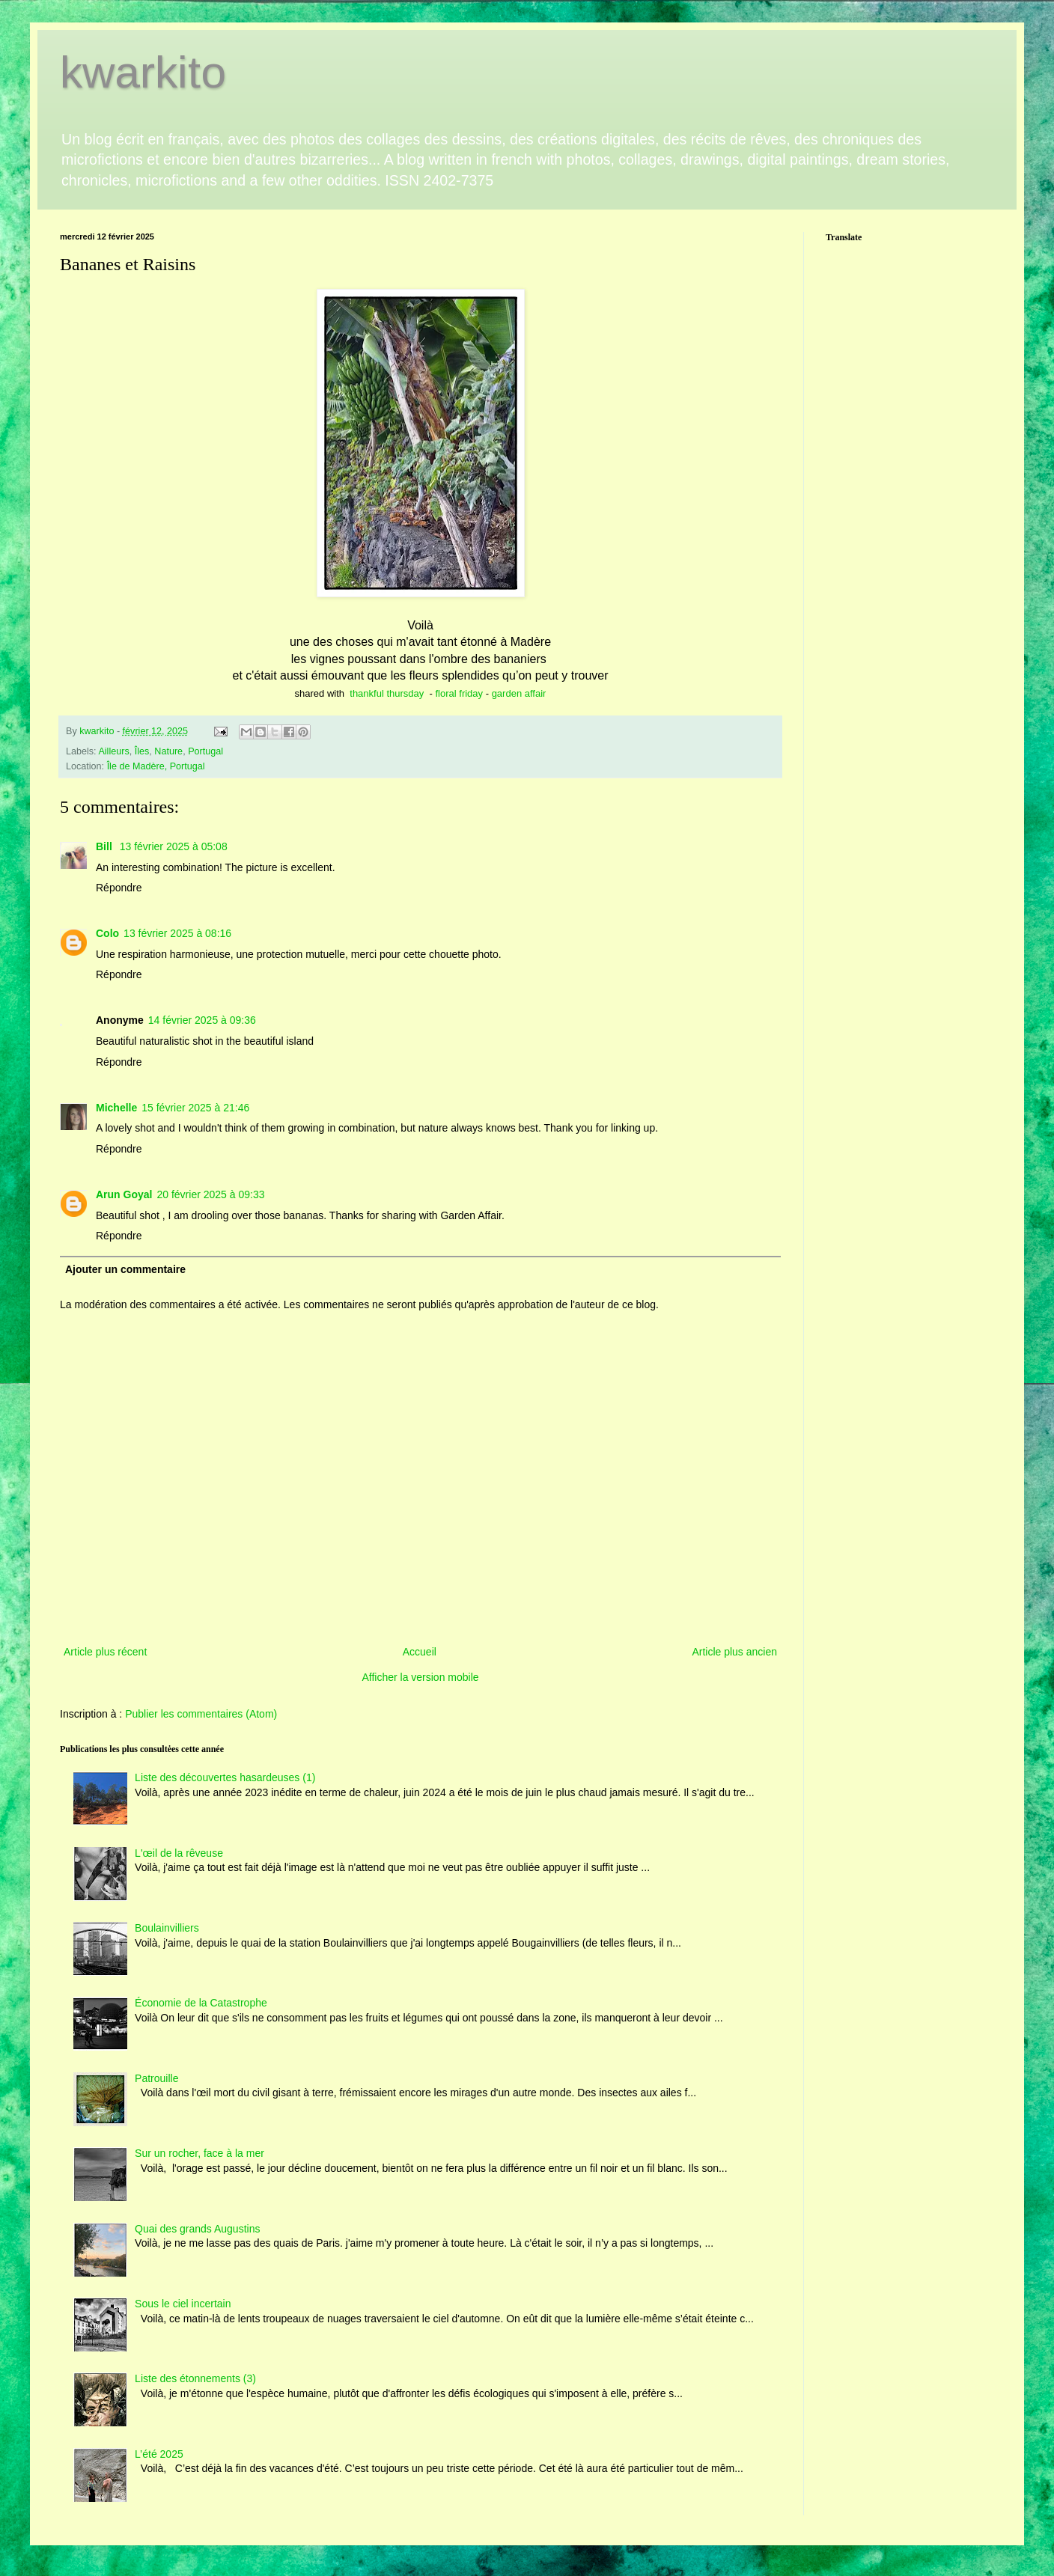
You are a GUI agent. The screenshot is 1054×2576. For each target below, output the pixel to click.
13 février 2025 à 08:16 (177, 933)
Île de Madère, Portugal (156, 766)
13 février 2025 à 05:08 (174, 846)
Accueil (419, 1652)
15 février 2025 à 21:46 (195, 1108)
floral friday (459, 693)
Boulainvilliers (167, 1928)
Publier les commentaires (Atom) (201, 1714)
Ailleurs (113, 751)
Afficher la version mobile (420, 1677)
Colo (107, 933)
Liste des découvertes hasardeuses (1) (225, 1777)
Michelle (116, 1108)
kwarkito (143, 72)
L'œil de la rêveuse (179, 1853)
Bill (105, 846)
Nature (168, 751)
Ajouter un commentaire (125, 1269)
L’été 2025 (159, 2454)
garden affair (519, 693)
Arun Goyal (124, 1194)
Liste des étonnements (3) (195, 2378)
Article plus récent (105, 1652)
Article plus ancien (734, 1652)
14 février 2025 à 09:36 (202, 1020)
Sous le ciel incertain (183, 2304)
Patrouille (156, 2078)
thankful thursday (387, 693)
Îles (142, 751)
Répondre (119, 888)
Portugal (205, 751)
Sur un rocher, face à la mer (199, 2153)
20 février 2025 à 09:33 (210, 1194)
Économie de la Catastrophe (201, 2003)
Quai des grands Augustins (197, 2229)
